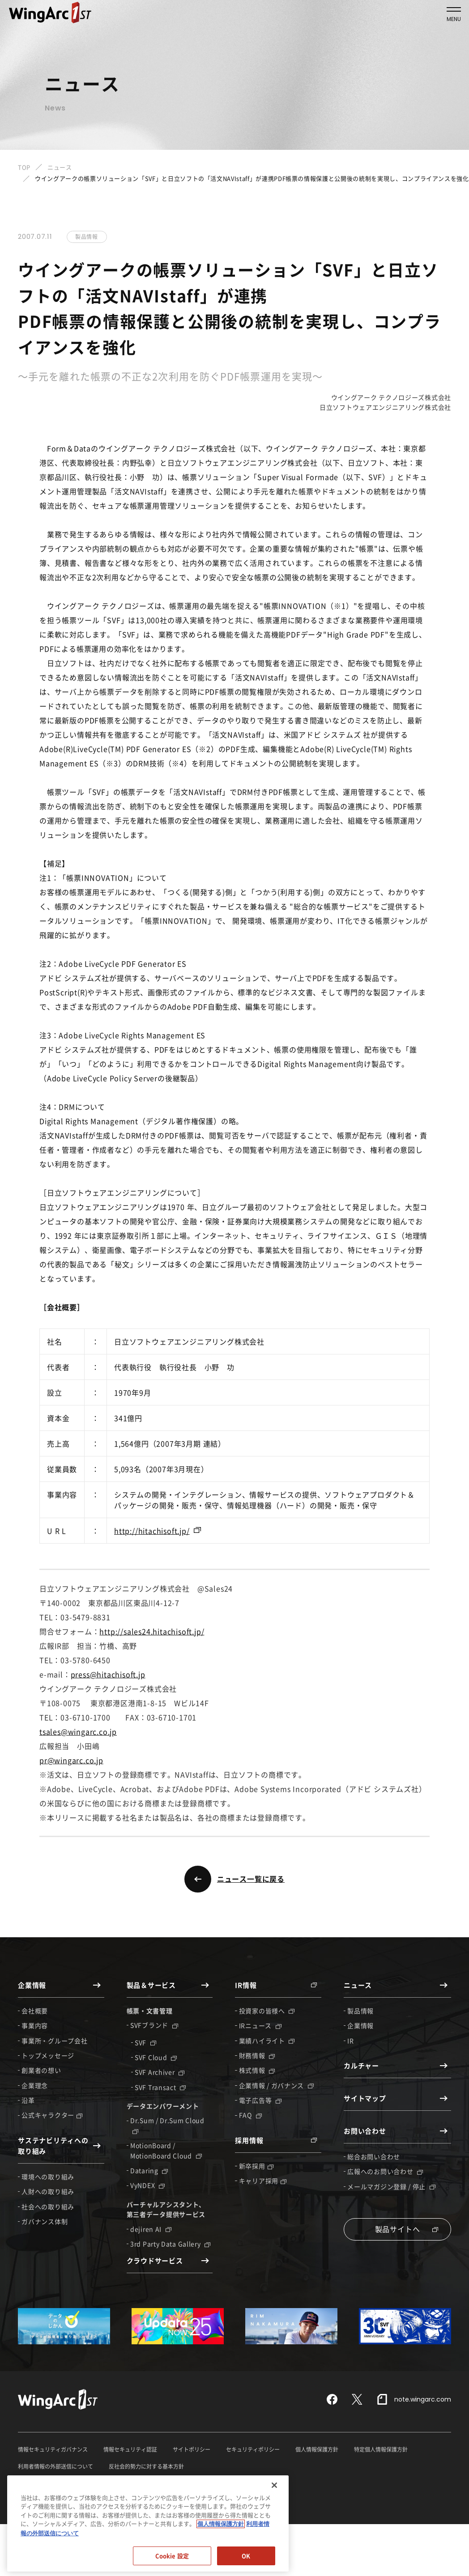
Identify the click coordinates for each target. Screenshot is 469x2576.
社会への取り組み (47, 2206)
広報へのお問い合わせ (385, 2171)
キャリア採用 (262, 2180)
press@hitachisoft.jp (108, 1674)
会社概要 (34, 2010)
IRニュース (260, 2025)
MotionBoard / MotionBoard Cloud (166, 2150)
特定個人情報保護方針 (381, 2449)
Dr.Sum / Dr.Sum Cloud (167, 2125)
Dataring (149, 2170)
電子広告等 (260, 2100)
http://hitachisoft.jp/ (152, 1530)
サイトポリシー (191, 2449)
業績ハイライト (267, 2040)
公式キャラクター (51, 2114)
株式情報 (257, 2070)
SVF (145, 2042)
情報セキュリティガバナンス (53, 2449)
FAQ (250, 2114)
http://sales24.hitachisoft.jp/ (151, 1631)
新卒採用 (256, 2165)
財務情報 (257, 2055)
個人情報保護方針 (316, 2449)
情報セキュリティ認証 (130, 2449)
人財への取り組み (47, 2191)
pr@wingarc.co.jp (71, 1760)
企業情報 (360, 2025)
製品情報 (360, 2010)
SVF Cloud (156, 2057)
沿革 (27, 2100)
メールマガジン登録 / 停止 (391, 2186)
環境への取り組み (47, 2176)
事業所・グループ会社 (54, 2040)
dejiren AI (150, 2228)
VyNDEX (147, 2185)
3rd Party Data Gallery (170, 2243)
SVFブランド (154, 2024)
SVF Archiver (159, 2071)
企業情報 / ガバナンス (276, 2085)
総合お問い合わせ (373, 2156)
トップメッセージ (47, 2055)
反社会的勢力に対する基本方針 (146, 2466)
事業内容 (34, 2025)
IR (350, 2040)
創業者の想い (41, 2070)
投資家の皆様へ (267, 2010)
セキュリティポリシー (253, 2449)
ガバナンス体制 (44, 2221)
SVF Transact (160, 2087)
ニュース (59, 167)
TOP (24, 167)
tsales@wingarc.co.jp (78, 1731)
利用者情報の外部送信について (55, 2466)
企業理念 (34, 2085)
